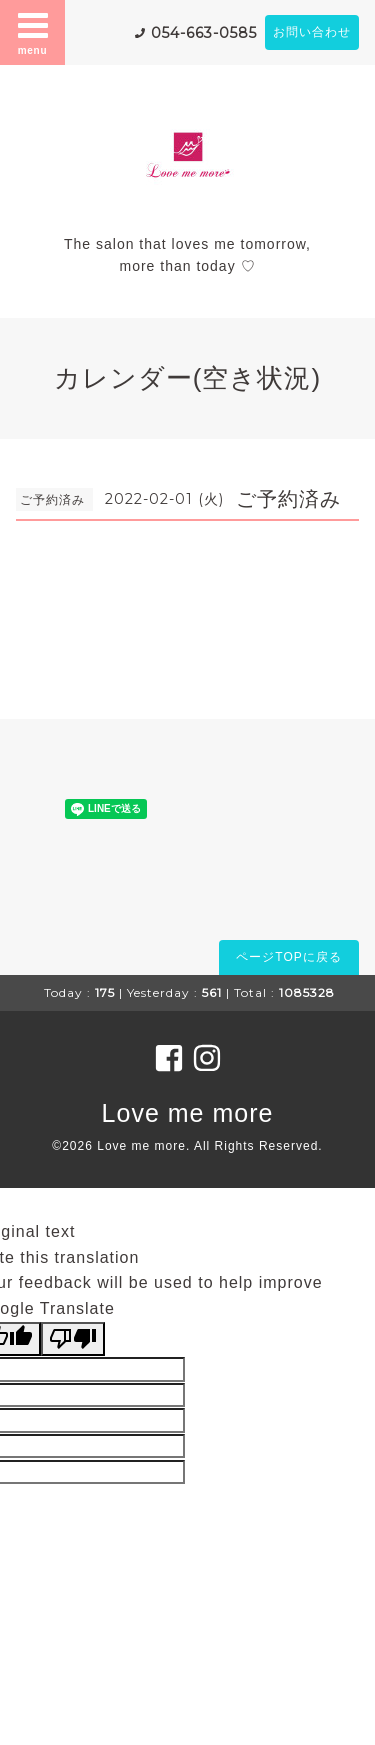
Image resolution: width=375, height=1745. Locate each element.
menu (33, 32)
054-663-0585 (204, 33)
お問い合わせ (312, 32)
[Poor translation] (73, 1339)
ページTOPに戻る (288, 957)
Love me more (188, 1113)
